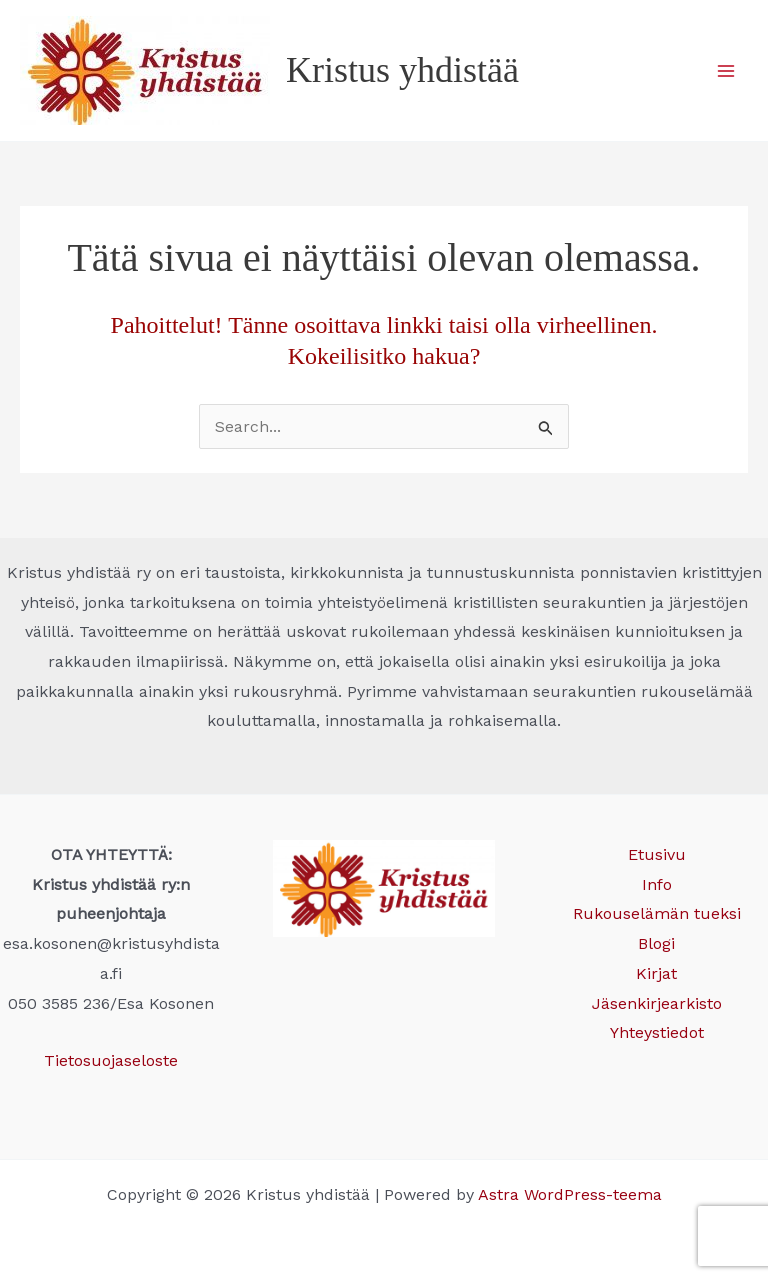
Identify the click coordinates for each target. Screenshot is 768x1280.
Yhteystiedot (657, 1032)
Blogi (656, 943)
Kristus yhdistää (402, 70)
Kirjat (656, 973)
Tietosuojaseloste (111, 1060)
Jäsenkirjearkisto (657, 1003)
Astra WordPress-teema (570, 1194)
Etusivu (657, 854)
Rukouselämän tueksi (657, 913)
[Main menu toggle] (726, 71)
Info (657, 884)
